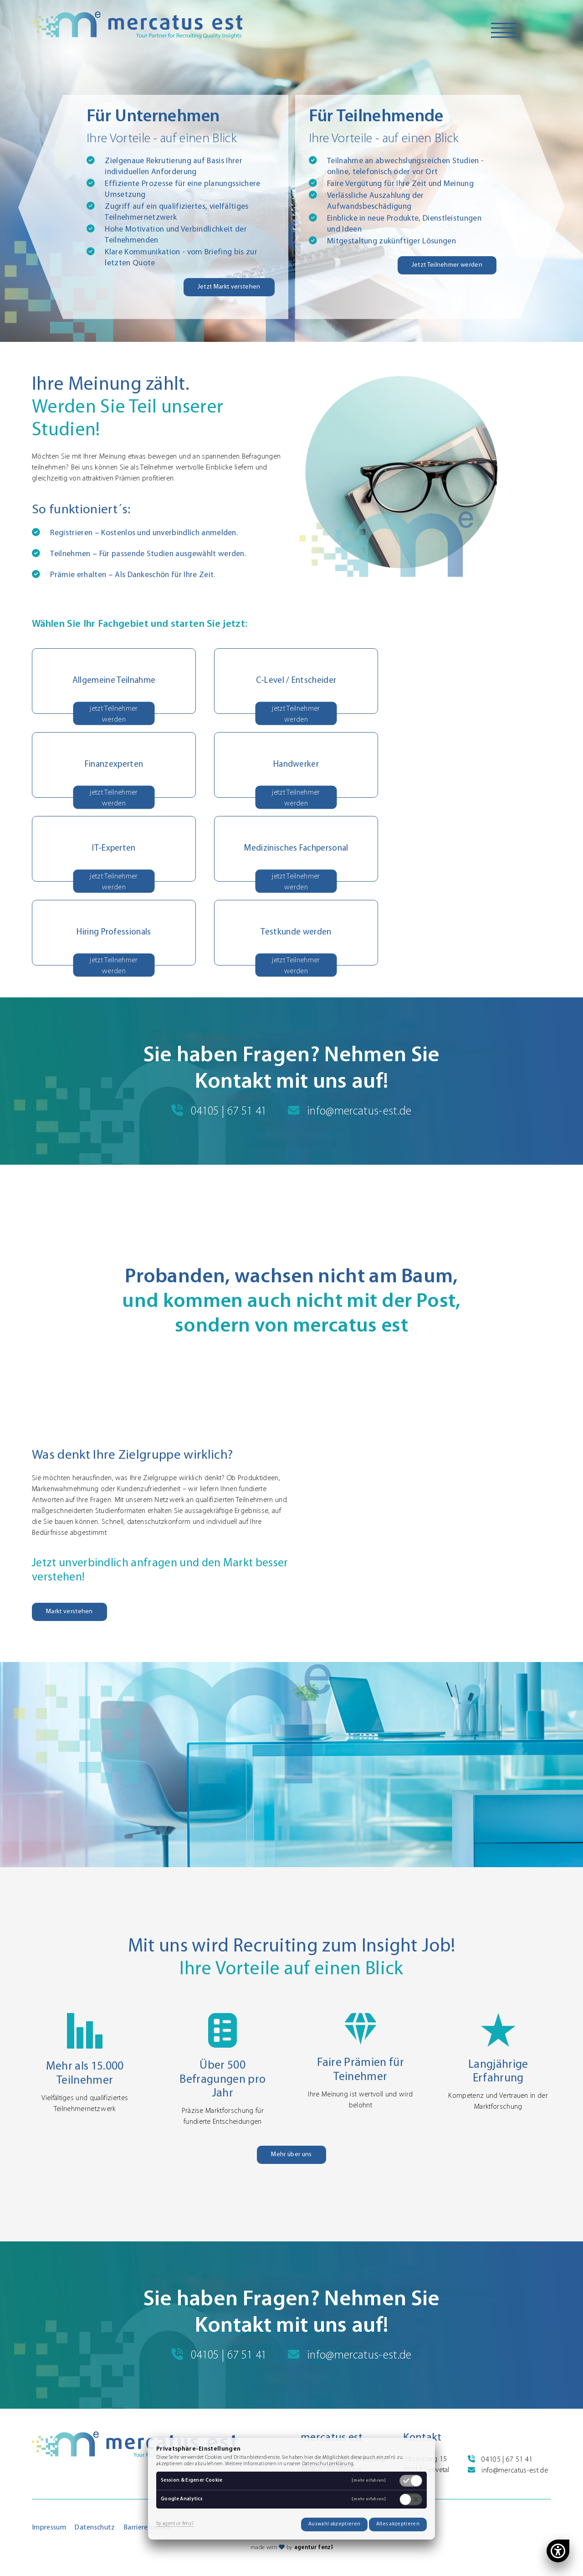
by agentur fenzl (175, 2523)
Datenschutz (94, 2527)
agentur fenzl (313, 2547)
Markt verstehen (69, 1611)
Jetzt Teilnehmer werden (447, 265)
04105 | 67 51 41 (218, 1111)
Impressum (49, 2527)
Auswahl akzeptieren (334, 2524)
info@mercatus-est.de (350, 1111)
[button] (287, 849)
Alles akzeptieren (397, 2524)
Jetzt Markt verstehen (229, 287)
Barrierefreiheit (147, 2527)
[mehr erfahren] (369, 2481)
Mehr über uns (291, 2154)
